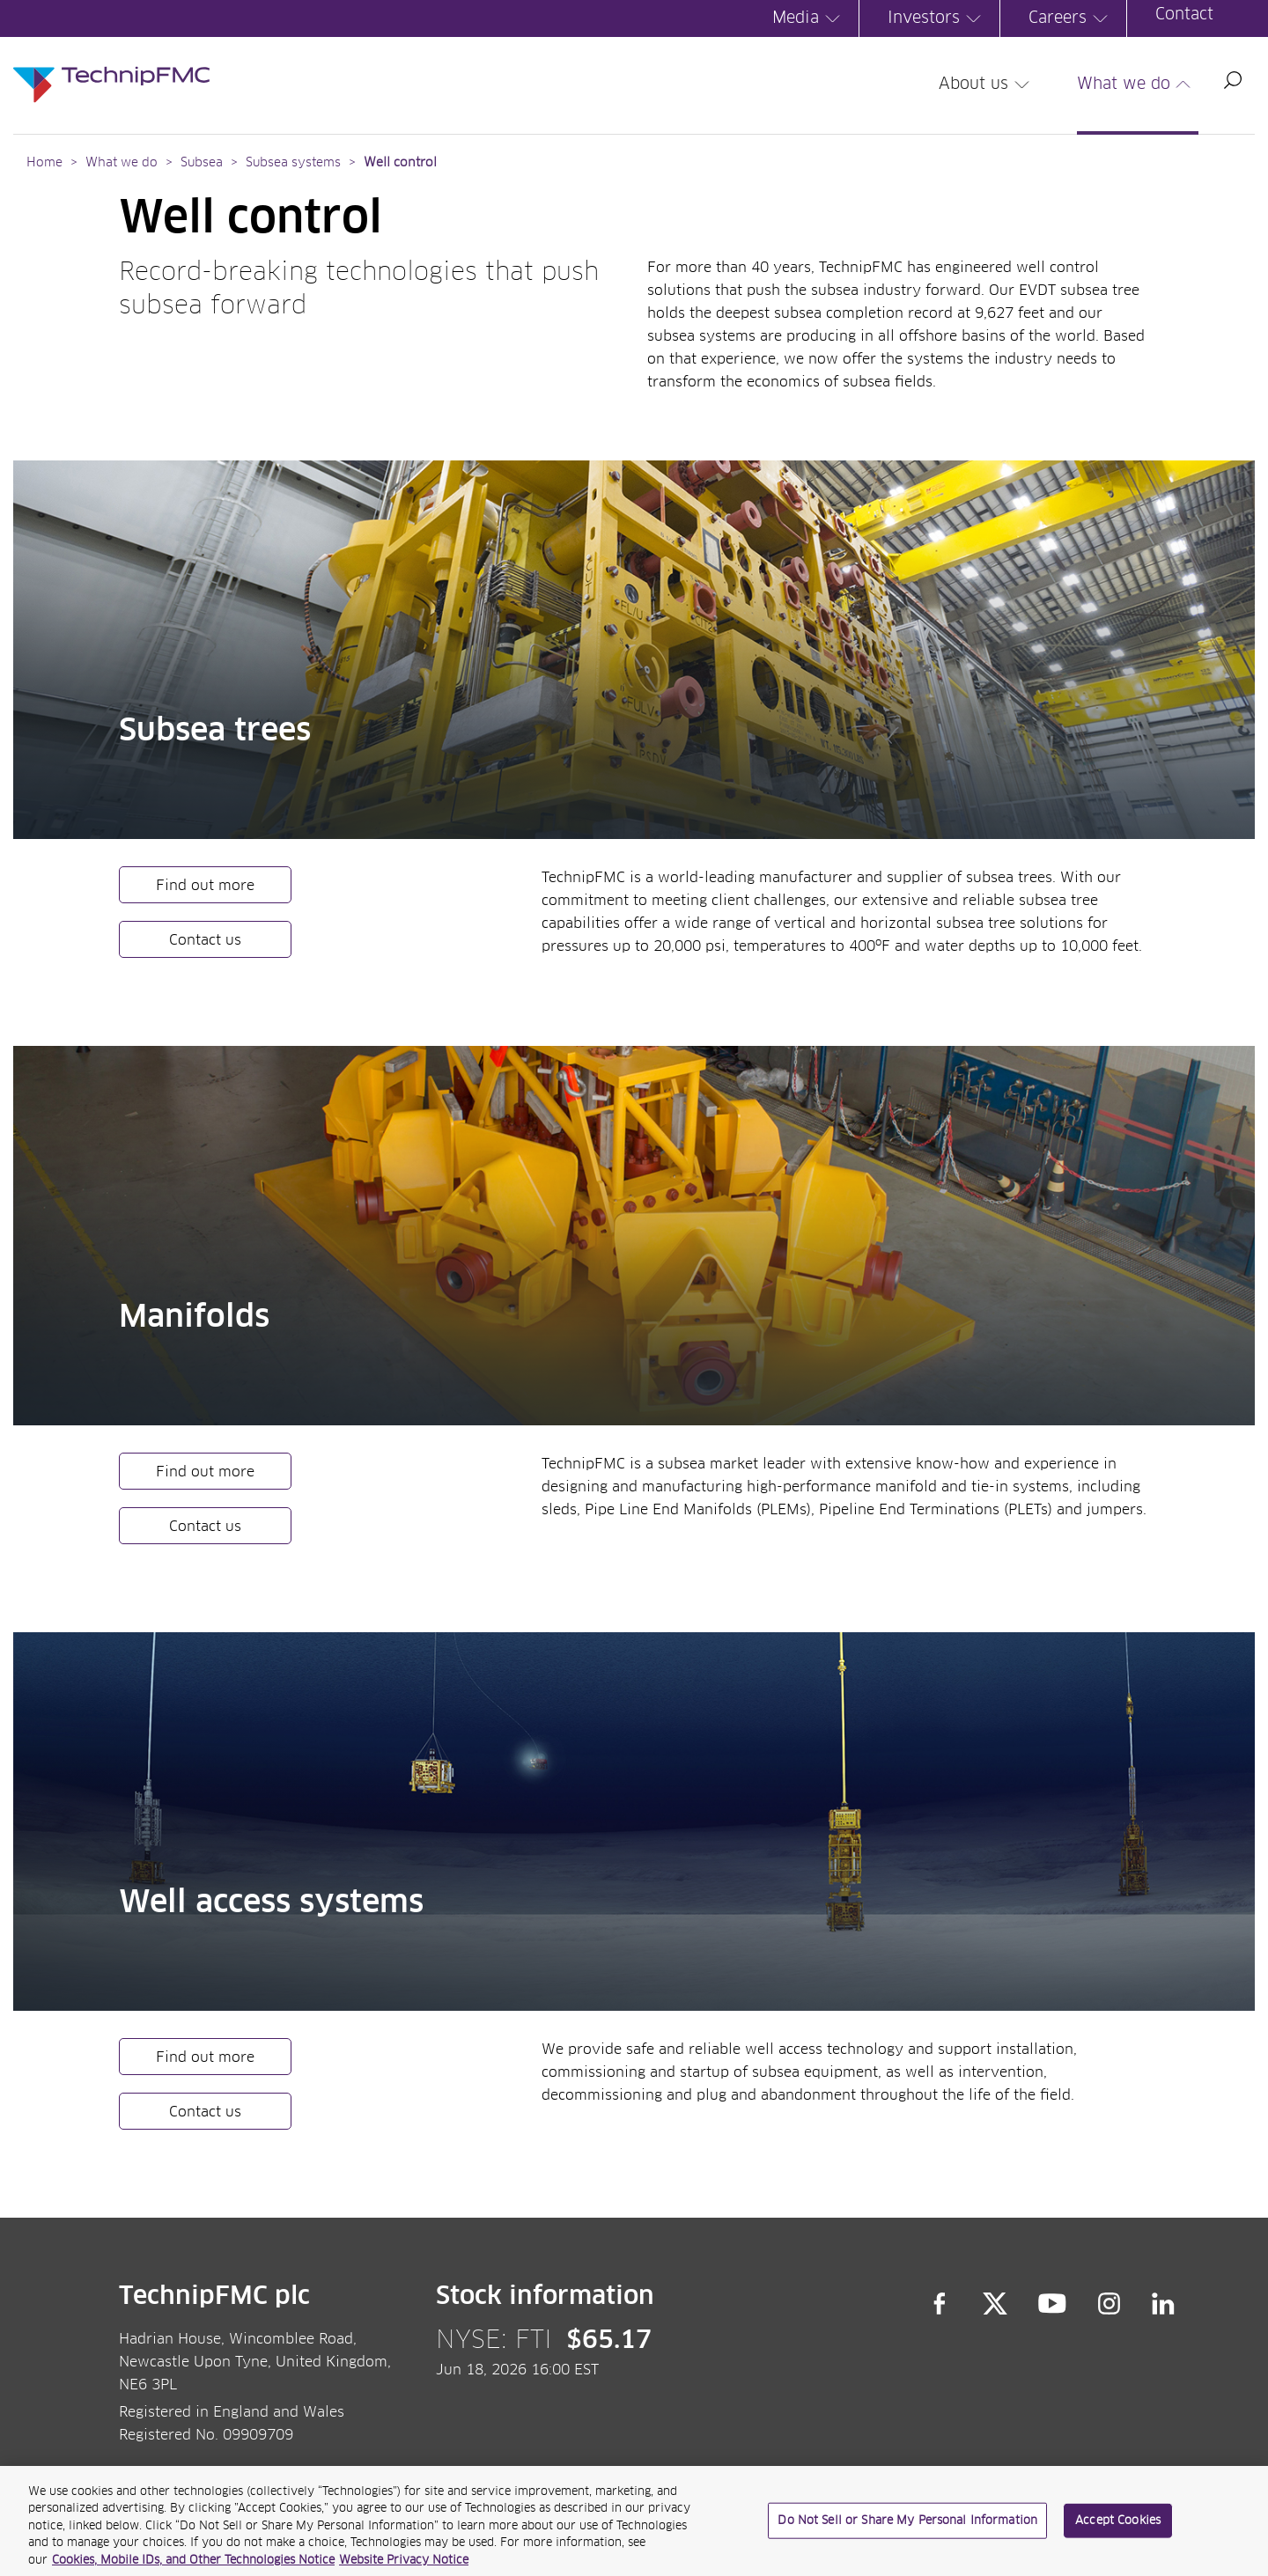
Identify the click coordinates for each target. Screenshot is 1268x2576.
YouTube (1052, 2304)
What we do (1137, 84)
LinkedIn (1164, 2304)
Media (808, 18)
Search (1233, 80)
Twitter (995, 2304)
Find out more (205, 886)
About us (987, 84)
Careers (1070, 18)
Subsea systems (293, 163)
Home (44, 163)
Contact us (205, 940)
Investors (937, 18)
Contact (1184, 15)
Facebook (939, 2304)
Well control (400, 163)
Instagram (1109, 2304)
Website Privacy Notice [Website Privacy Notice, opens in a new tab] (403, 2567)
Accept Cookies (1118, 2527)
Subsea (202, 163)
